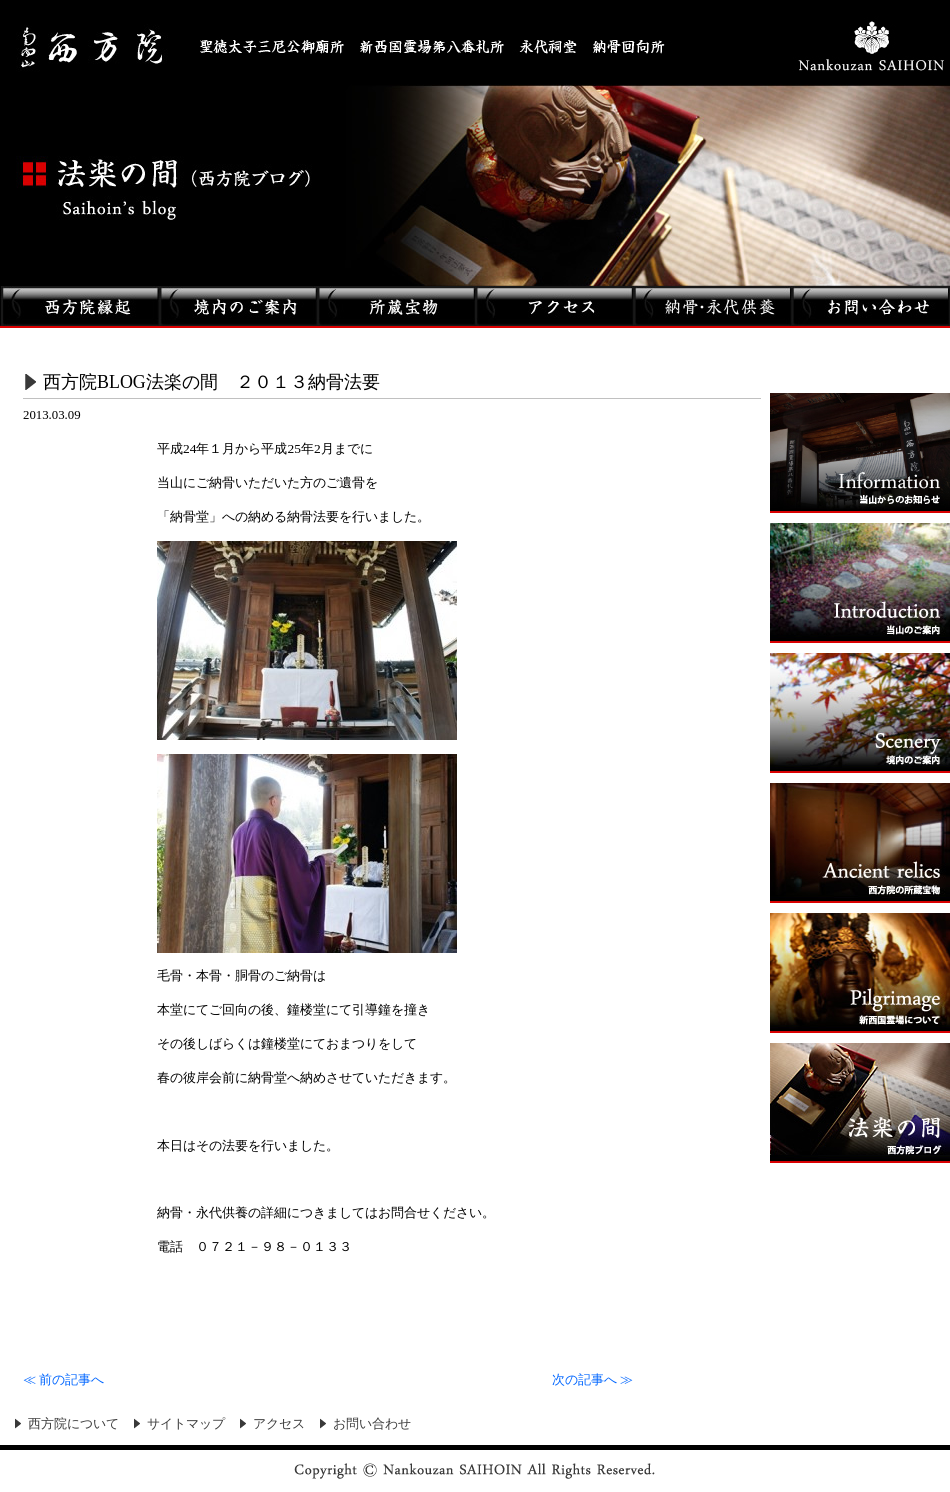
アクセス (279, 1424)
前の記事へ (63, 1380)
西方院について (73, 1424)
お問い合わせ (372, 1424)
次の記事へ (592, 1380)
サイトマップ (186, 1424)
